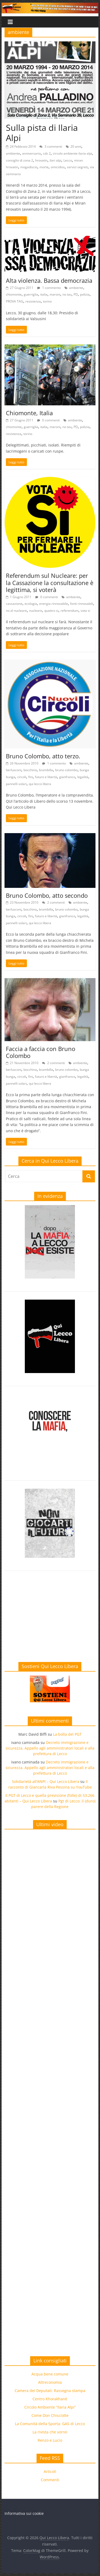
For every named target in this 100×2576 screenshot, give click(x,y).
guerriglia (31, 294)
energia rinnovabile (53, 603)
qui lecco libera (40, 784)
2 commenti (53, 902)
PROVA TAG (14, 301)
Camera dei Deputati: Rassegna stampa (50, 2390)
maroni (55, 294)
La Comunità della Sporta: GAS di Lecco (50, 2423)
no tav (66, 294)
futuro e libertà (46, 777)
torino (47, 301)
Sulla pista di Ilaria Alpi (42, 132)
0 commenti (48, 420)
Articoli (50, 2471)
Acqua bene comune (49, 2374)
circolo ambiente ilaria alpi (72, 153)
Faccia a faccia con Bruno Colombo (40, 1052)
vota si (85, 610)
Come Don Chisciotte (50, 2415)
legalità (82, 777)
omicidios (58, 167)
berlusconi (13, 770)
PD (76, 294)
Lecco (67, 160)
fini (30, 777)
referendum (69, 610)
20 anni (75, 146)
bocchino (30, 770)
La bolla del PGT (67, 1734)
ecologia (31, 603)
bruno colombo (66, 770)
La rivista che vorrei (50, 2431)
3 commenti (50, 146)
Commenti (50, 2479)
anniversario (31, 153)
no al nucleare (16, 610)
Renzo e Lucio (50, 2440)
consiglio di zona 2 (19, 160)
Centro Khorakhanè (50, 2398)
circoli (21, 777)
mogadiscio (28, 167)
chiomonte (14, 294)
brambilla (46, 770)
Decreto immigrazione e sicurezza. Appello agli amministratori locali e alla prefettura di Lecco (50, 1748)
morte (44, 167)
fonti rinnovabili (81, 603)
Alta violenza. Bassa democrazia (49, 280)
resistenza (33, 301)
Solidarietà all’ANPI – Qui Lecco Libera (45, 1781)
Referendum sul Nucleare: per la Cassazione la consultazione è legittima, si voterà (49, 582)
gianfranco (67, 777)
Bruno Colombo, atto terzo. (43, 756)
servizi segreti (77, 167)
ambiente (13, 153)
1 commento (49, 287)
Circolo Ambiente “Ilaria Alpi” (50, 2407)
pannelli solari (16, 784)
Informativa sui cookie (24, 2513)
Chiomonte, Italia (29, 413)
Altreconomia (50, 2382)
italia (43, 294)
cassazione (14, 603)
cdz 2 (47, 153)
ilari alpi (55, 160)
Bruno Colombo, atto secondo (47, 895)
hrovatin (41, 160)
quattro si (51, 610)
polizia (85, 294)
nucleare (35, 610)
